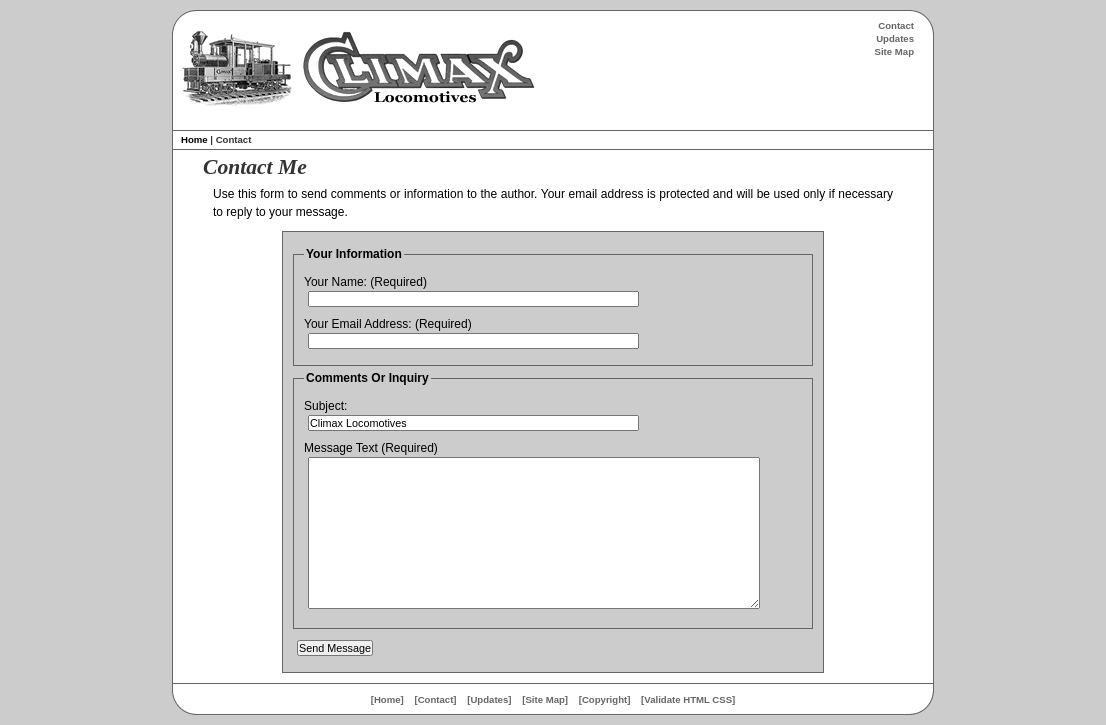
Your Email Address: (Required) (388, 324)
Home (194, 139)
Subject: (325, 406)
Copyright (604, 699)
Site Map (894, 51)
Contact (896, 25)
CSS (722, 699)
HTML (696, 699)
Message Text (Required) (371, 448)
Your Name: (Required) (365, 282)
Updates (895, 38)
